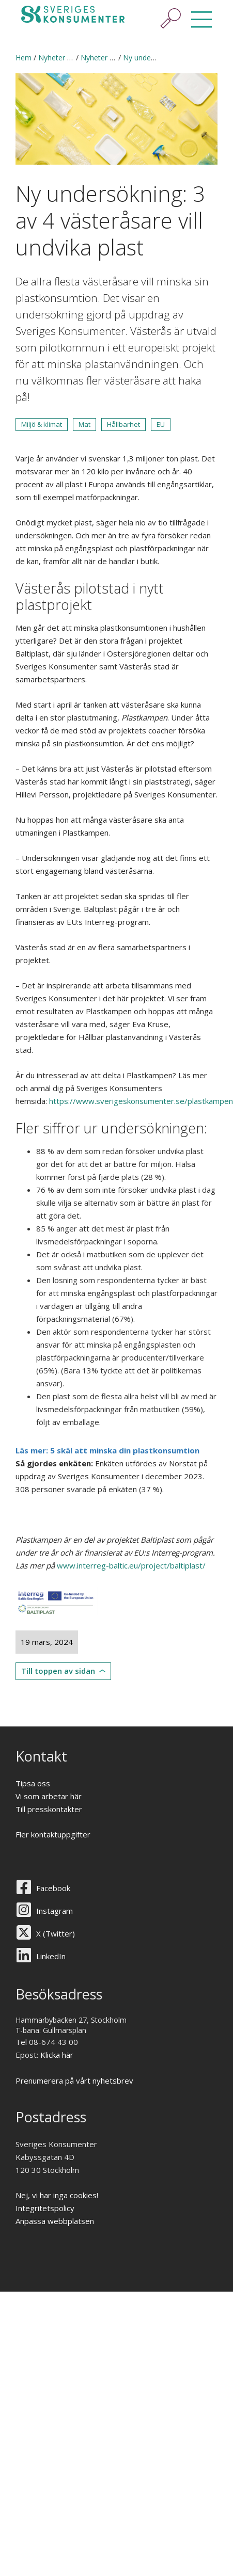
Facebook (53, 1888)
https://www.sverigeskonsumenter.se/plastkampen (141, 1101)
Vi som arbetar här (48, 1796)
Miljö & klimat (41, 424)
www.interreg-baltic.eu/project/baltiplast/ (131, 1565)
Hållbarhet (123, 424)
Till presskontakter (48, 1809)
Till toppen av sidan (58, 1671)
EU (161, 424)
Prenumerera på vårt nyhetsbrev (74, 2080)
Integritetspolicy (44, 2208)
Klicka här (56, 2055)
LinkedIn (51, 1956)
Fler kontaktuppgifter (52, 1834)
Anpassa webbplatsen (54, 2221)
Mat (84, 424)
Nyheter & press (65, 57)
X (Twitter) (55, 1933)
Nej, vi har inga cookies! (56, 2195)
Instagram (54, 1911)
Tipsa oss (32, 1783)
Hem (23, 57)
